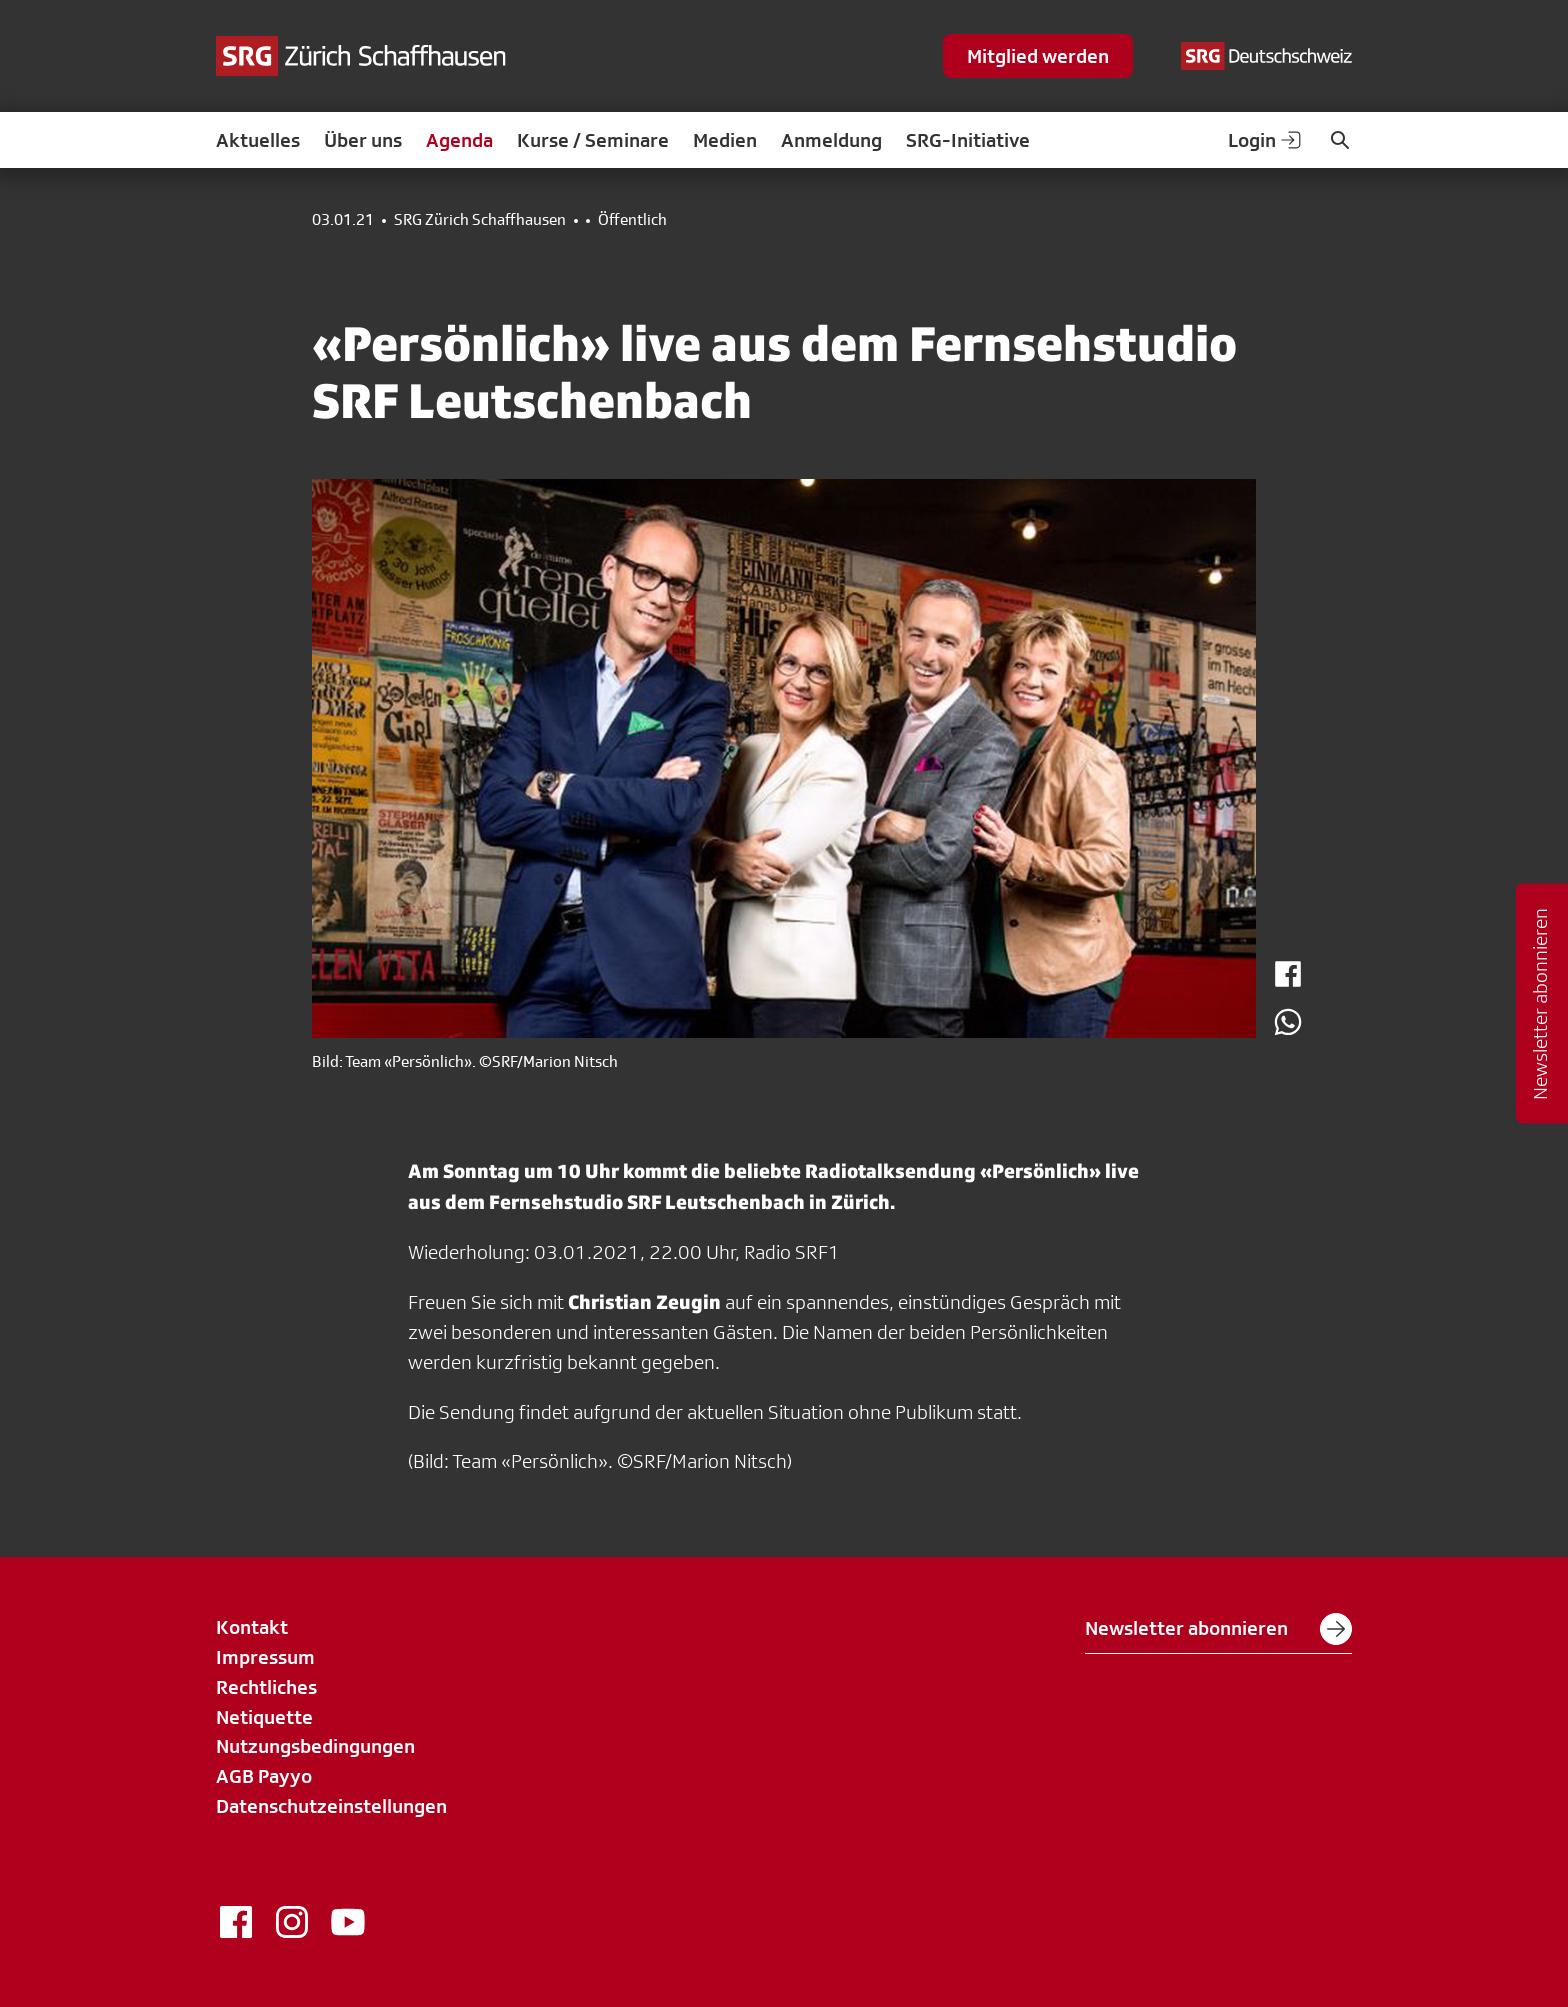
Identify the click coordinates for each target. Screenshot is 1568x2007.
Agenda (459, 140)
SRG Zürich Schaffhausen (480, 220)
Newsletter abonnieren (1218, 1629)
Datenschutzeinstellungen (331, 1806)
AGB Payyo (264, 1776)
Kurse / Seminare (593, 140)
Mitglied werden (1038, 56)
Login (1266, 140)
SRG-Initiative (968, 140)
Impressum (265, 1657)
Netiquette (264, 1717)
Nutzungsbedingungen (315, 1746)
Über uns (363, 140)
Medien (725, 140)
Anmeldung (831, 140)
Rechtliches (266, 1687)
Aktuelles (258, 140)
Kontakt (252, 1627)
